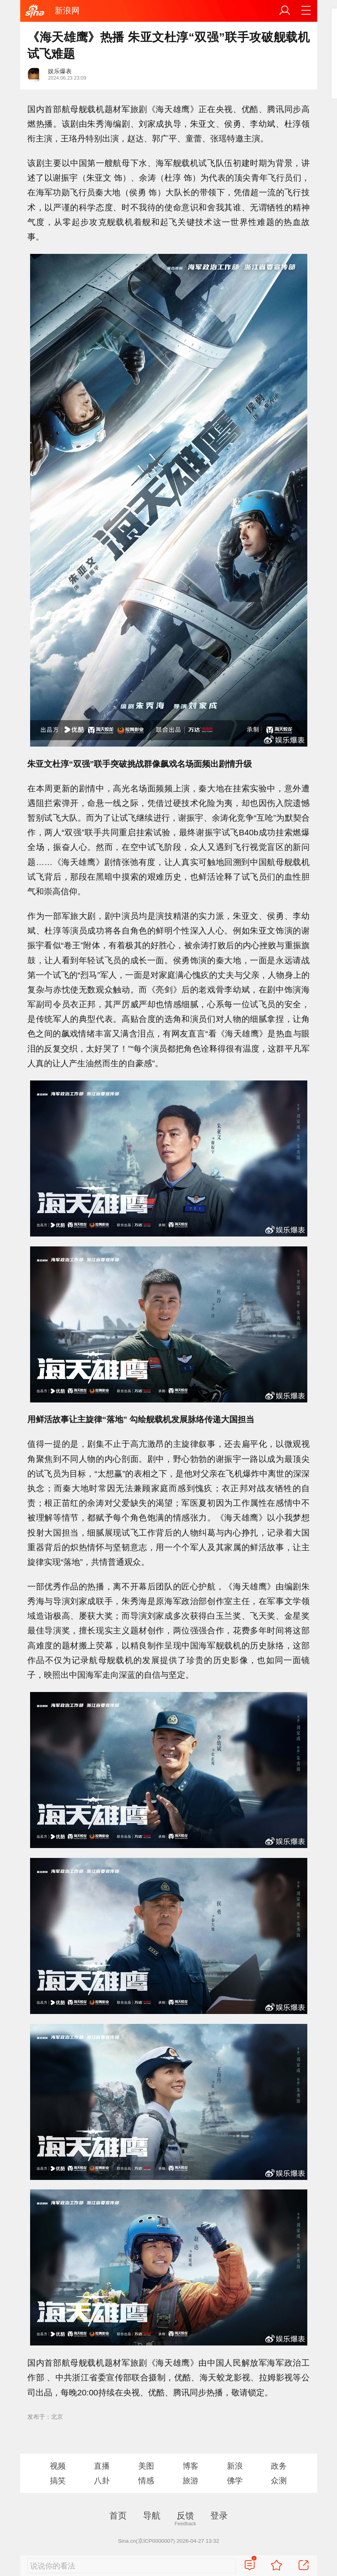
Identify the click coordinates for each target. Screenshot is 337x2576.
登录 (219, 2516)
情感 (146, 2480)
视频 (58, 2466)
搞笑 (58, 2480)
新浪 (235, 2466)
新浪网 (67, 10)
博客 (190, 2466)
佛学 (235, 2480)
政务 (279, 2466)
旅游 (190, 2480)
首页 (118, 2516)
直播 (102, 2466)
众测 (279, 2480)
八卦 (102, 2480)
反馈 (185, 2516)
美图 (146, 2466)
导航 (151, 2516)
